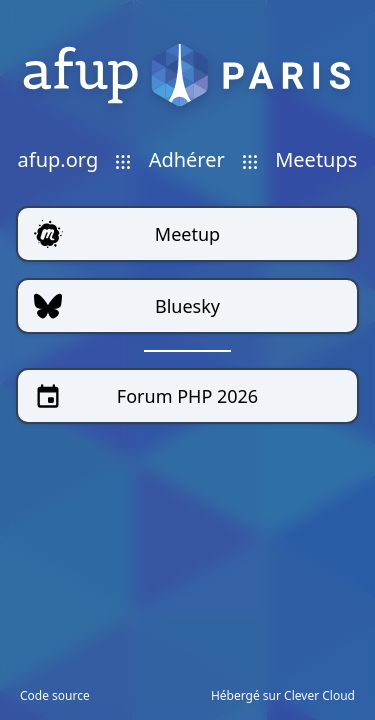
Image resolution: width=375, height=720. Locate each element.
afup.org (58, 159)
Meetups (316, 159)
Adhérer (187, 159)
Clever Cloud (319, 695)
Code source (55, 696)
